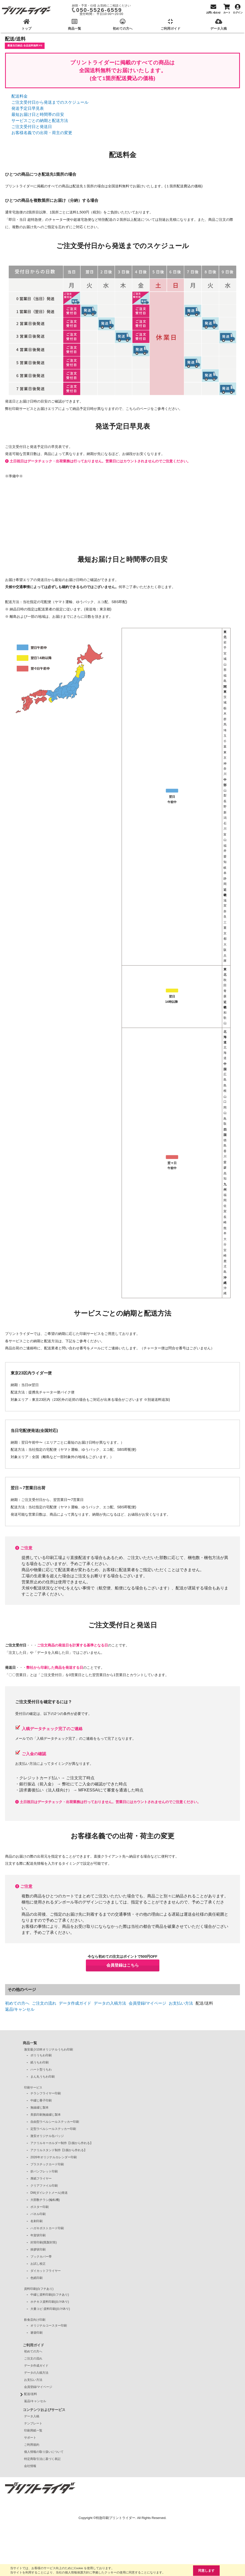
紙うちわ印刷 (39, 2062)
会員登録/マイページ (147, 2003)
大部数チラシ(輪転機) (45, 2200)
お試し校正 (38, 2263)
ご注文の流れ (44, 2003)
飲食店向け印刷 (34, 2319)
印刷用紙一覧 (33, 2430)
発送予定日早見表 (27, 108)
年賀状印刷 (38, 2235)
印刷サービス (33, 2087)
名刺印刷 (36, 2221)
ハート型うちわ (41, 2069)
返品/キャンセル (19, 2009)
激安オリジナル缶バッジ (47, 2136)
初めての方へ (17, 2003)
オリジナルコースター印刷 (48, 2325)
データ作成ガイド (75, 2003)
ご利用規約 (31, 2444)
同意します (206, 2570)
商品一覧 (30, 2043)
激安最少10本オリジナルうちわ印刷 (48, 2049)
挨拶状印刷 (38, 2249)
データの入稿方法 (110, 2003)
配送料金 (19, 96)
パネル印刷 (38, 2214)
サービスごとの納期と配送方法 (39, 120)
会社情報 (30, 2466)
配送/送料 (30, 2394)
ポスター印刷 (39, 2207)
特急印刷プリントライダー (115, 2518)
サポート (30, 2437)
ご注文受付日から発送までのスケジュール (49, 102)
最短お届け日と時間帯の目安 (37, 114)
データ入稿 (31, 2416)
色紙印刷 (36, 2278)
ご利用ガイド (33, 2345)
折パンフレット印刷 (44, 2171)
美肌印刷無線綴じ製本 (45, 2114)
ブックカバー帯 (41, 2256)
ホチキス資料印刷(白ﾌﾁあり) (49, 2301)
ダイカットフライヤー (45, 2271)
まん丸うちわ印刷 (42, 2076)
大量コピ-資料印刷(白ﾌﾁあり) (50, 2309)
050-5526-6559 (99, 10)
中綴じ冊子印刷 (41, 2100)
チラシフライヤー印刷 (45, 2093)
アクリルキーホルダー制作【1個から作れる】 (61, 2143)
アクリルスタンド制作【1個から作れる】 (58, 2150)
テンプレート (33, 2423)
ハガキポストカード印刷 (47, 2228)
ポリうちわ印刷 (41, 2055)
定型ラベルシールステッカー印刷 (53, 2129)
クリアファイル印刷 (44, 2185)
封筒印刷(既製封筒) (43, 2242)
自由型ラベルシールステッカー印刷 (54, 2122)
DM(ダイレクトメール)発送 (49, 2192)
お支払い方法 (181, 2003)
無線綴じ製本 (39, 2107)
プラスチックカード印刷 (47, 2164)
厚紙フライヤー (41, 2178)
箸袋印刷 (36, 2332)
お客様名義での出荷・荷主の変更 (41, 133)
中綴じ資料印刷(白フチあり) (49, 2294)
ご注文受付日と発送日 (31, 126)
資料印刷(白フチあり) (38, 2289)
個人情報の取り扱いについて (44, 2452)
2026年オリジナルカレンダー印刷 (53, 2157)
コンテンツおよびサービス (44, 2410)
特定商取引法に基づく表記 (42, 2459)
